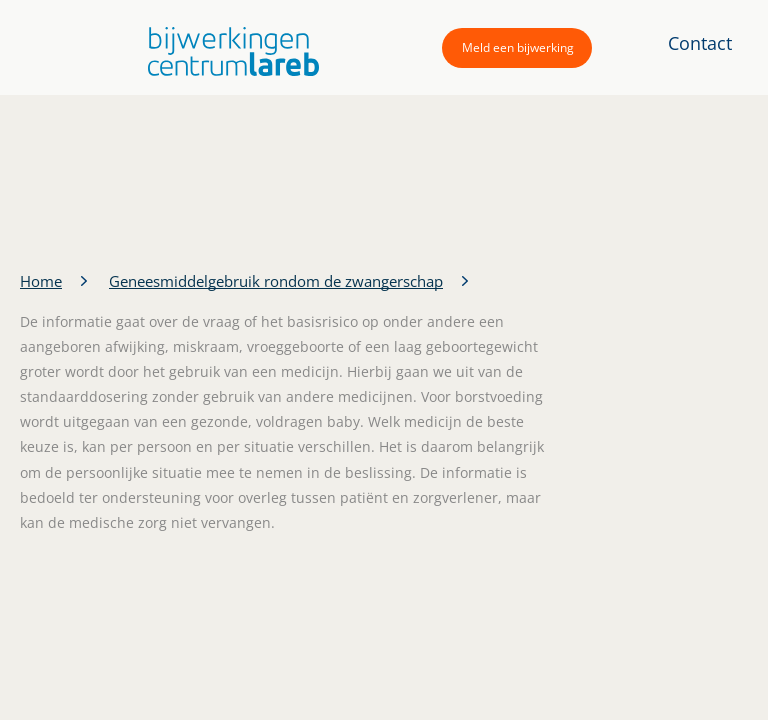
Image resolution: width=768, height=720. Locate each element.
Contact (700, 43)
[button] (228, 51)
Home (41, 281)
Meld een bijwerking (518, 47)
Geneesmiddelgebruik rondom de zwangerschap (276, 281)
